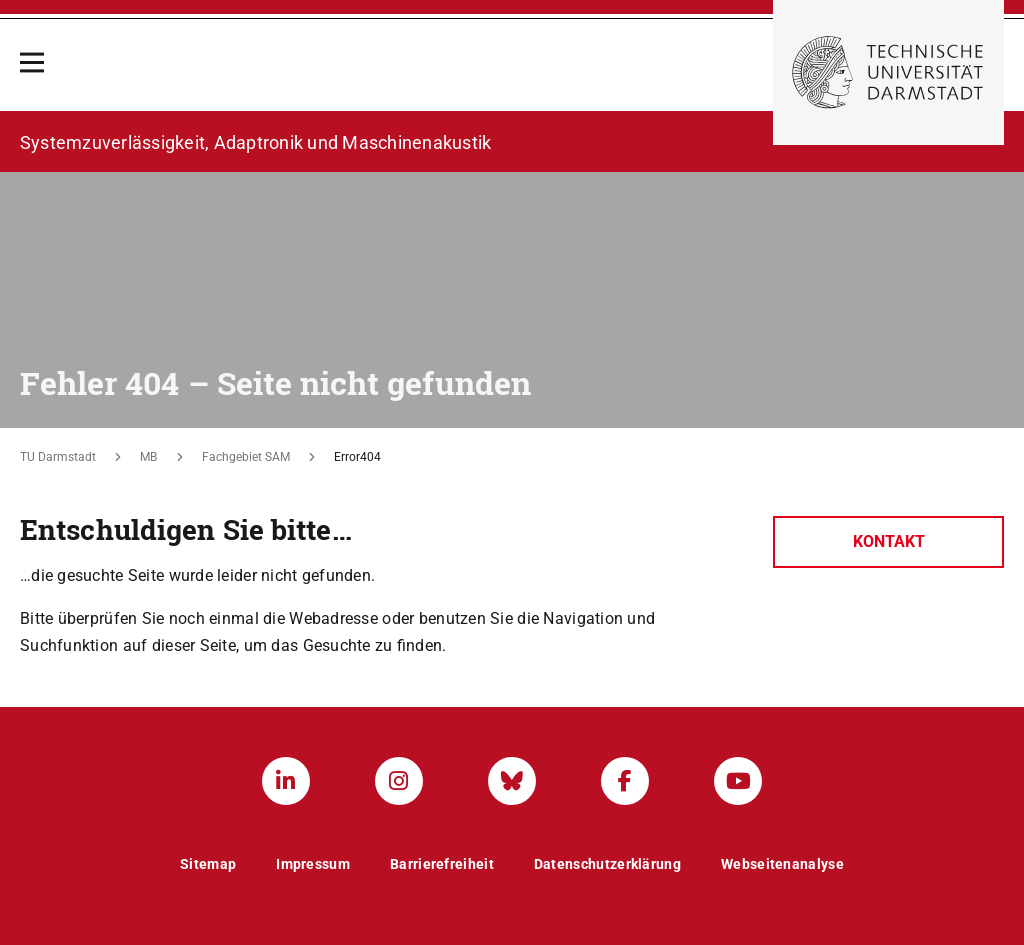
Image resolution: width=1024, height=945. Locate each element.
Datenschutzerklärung (607, 864)
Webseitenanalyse (782, 864)
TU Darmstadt (58, 457)
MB (148, 457)
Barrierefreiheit (442, 864)
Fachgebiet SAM (246, 457)
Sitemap (208, 864)
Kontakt (889, 541)
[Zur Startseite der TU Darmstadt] (888, 72)
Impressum (313, 864)
